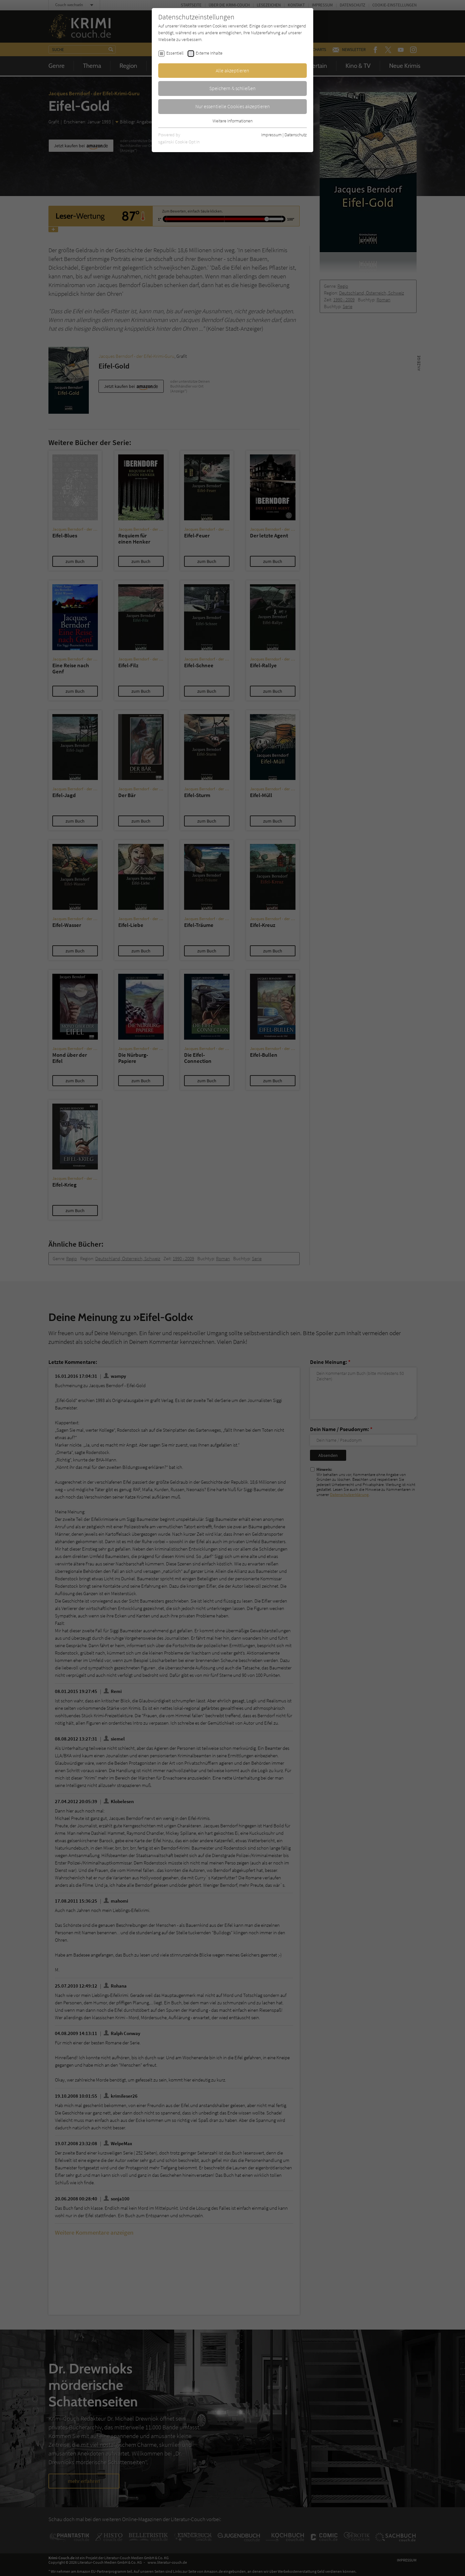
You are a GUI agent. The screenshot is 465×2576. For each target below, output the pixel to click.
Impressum (271, 135)
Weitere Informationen (232, 121)
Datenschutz (295, 135)
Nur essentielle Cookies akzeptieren (232, 106)
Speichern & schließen (232, 88)
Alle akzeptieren (232, 70)
